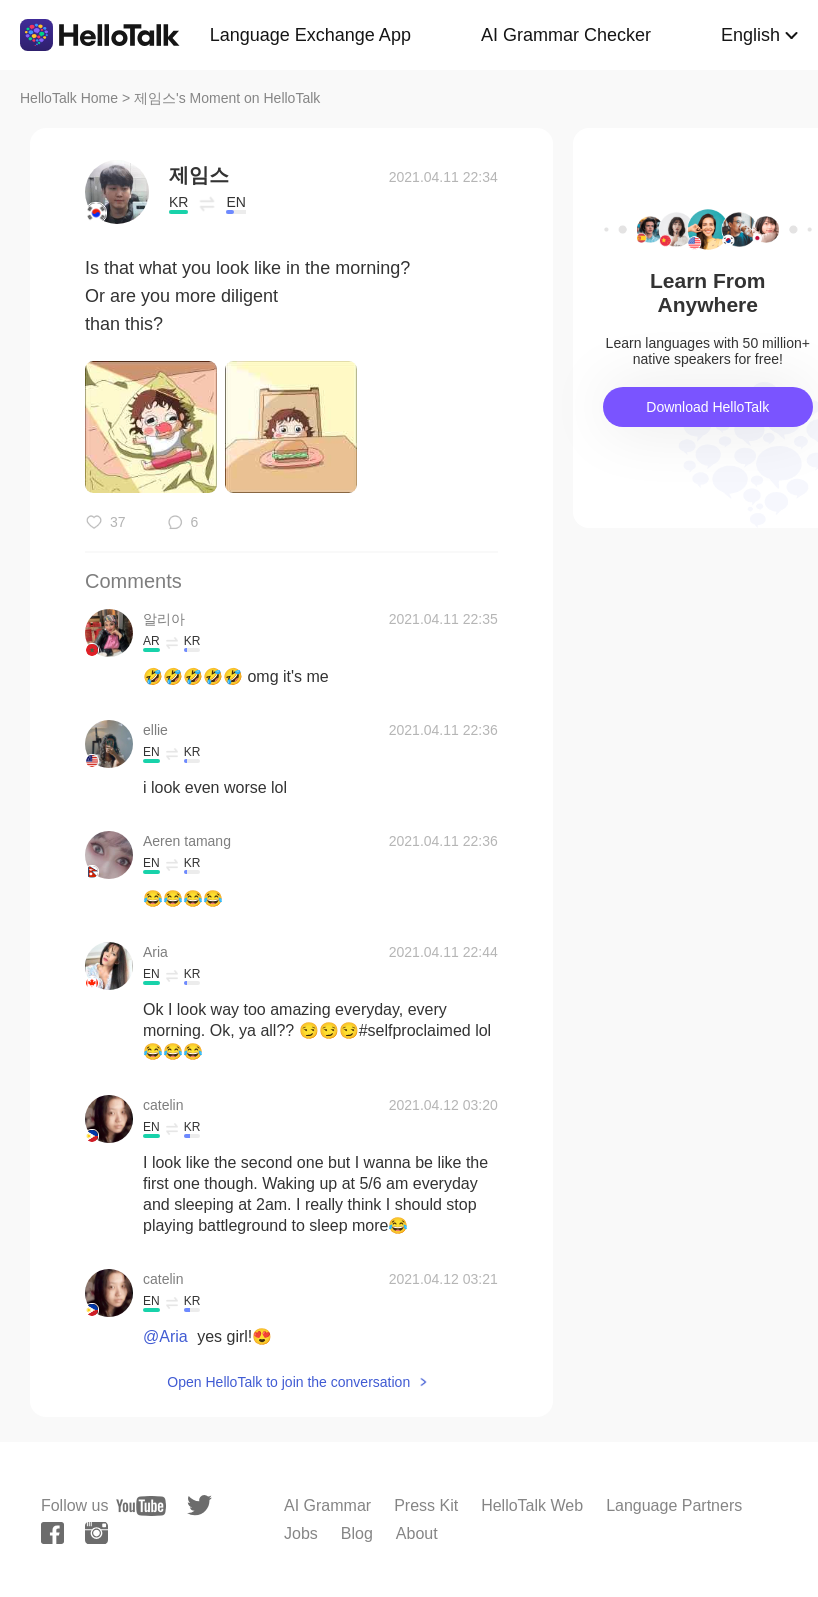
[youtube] (141, 1506)
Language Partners (674, 1505)
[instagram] (96, 1533)
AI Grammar (327, 1505)
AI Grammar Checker (566, 35)
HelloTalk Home (69, 98)
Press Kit (426, 1505)
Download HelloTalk (707, 407)
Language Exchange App (310, 35)
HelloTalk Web (532, 1505)
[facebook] (52, 1533)
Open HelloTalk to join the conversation (288, 1382)
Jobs (301, 1533)
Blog (357, 1533)
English (750, 35)
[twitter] (199, 1505)
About (417, 1533)
